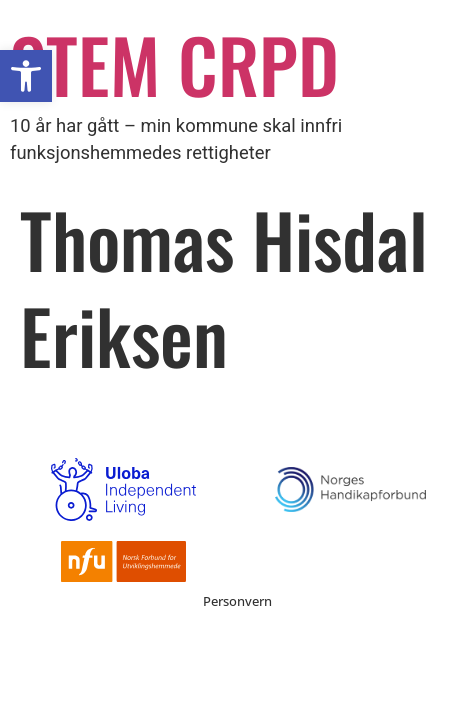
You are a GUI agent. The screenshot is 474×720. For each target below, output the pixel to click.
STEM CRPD (174, 63)
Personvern (237, 601)
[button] (26, 76)
